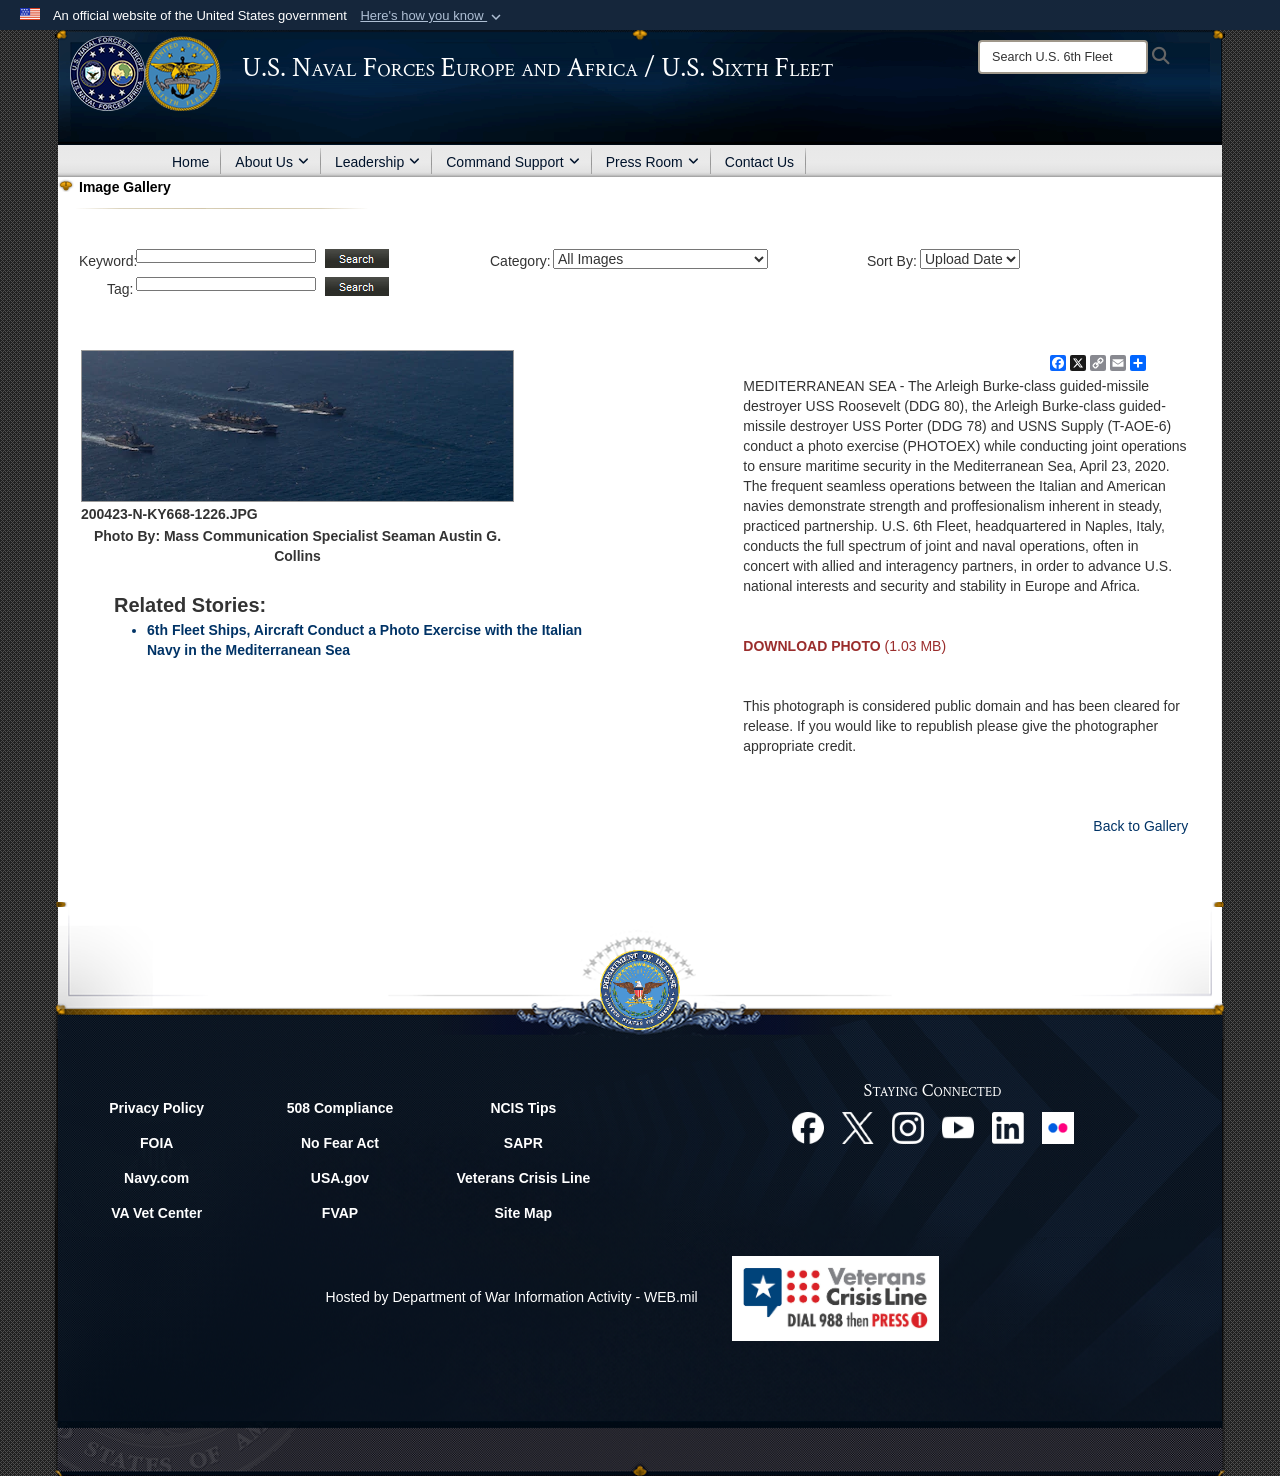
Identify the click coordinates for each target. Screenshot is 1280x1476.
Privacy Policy (156, 1108)
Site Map (524, 1213)
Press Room (652, 162)
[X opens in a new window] (858, 1127)
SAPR (523, 1143)
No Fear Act (340, 1143)
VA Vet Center (156, 1213)
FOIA (156, 1143)
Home (190, 162)
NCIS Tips (523, 1108)
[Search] (1063, 57)
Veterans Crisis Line (523, 1178)
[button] (432, 16)
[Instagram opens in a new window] (908, 1127)
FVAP (340, 1213)
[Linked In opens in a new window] (1008, 1127)
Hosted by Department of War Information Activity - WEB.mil (512, 1297)
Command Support (513, 162)
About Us (272, 162)
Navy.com (156, 1178)
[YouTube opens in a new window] (958, 1127)
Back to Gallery (1140, 826)
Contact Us (759, 162)
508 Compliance (340, 1108)
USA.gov (340, 1178)
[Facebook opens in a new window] (808, 1127)
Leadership (377, 162)
